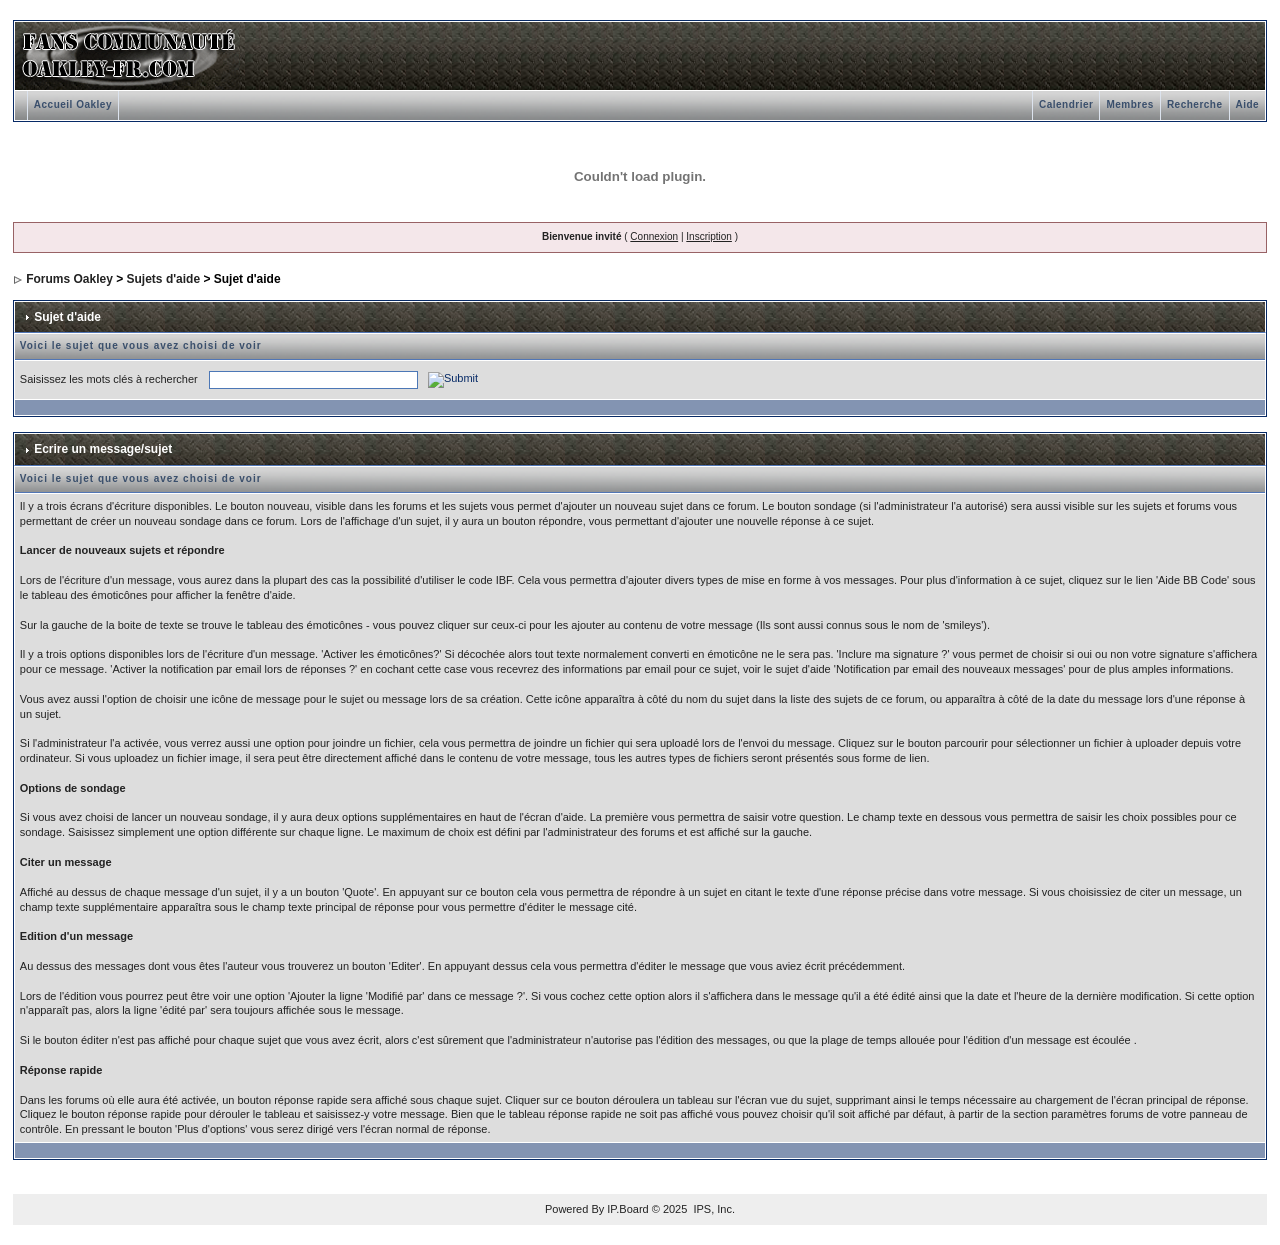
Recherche (1195, 104)
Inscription (709, 236)
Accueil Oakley (73, 104)
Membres (1129, 104)
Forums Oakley (69, 279)
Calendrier (1066, 104)
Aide (1248, 104)
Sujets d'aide (164, 279)
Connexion (654, 236)
